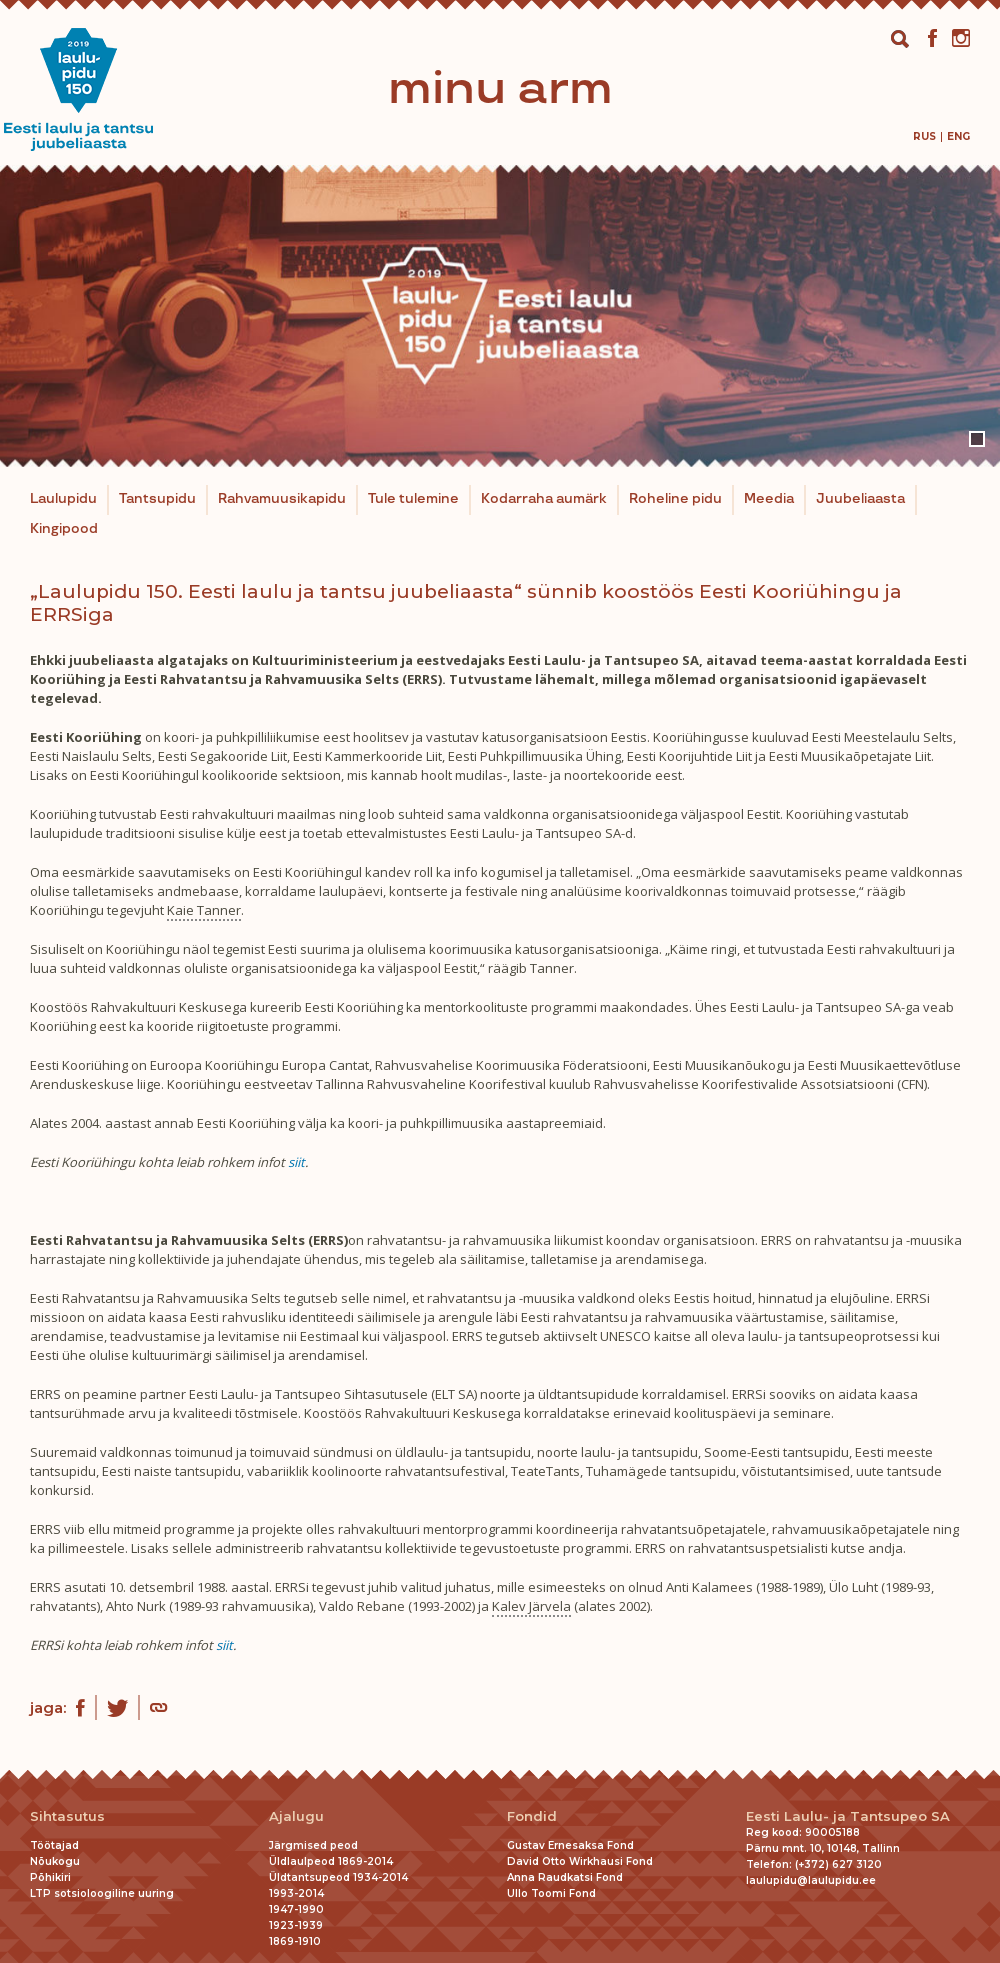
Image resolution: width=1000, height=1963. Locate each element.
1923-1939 (296, 1925)
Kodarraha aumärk (544, 499)
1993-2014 (296, 1893)
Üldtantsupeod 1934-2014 (338, 1877)
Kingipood (64, 529)
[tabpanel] (500, 316)
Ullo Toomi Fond (551, 1893)
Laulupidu (63, 499)
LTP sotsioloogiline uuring (102, 1893)
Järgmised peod (313, 1845)
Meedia (769, 499)
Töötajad (54, 1845)
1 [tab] (977, 439)
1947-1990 (296, 1909)
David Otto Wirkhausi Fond (580, 1861)
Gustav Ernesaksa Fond (570, 1845)
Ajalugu (296, 1816)
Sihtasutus (67, 1816)
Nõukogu (55, 1861)
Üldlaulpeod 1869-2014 (331, 1861)
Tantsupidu (157, 499)
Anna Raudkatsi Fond (565, 1877)
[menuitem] (924, 136)
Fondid (532, 1816)
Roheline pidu (675, 499)
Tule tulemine (413, 499)
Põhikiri (50, 1877)
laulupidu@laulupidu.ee (811, 1880)
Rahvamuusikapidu (282, 499)
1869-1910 (295, 1941)
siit (296, 1162)
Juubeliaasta (860, 499)
